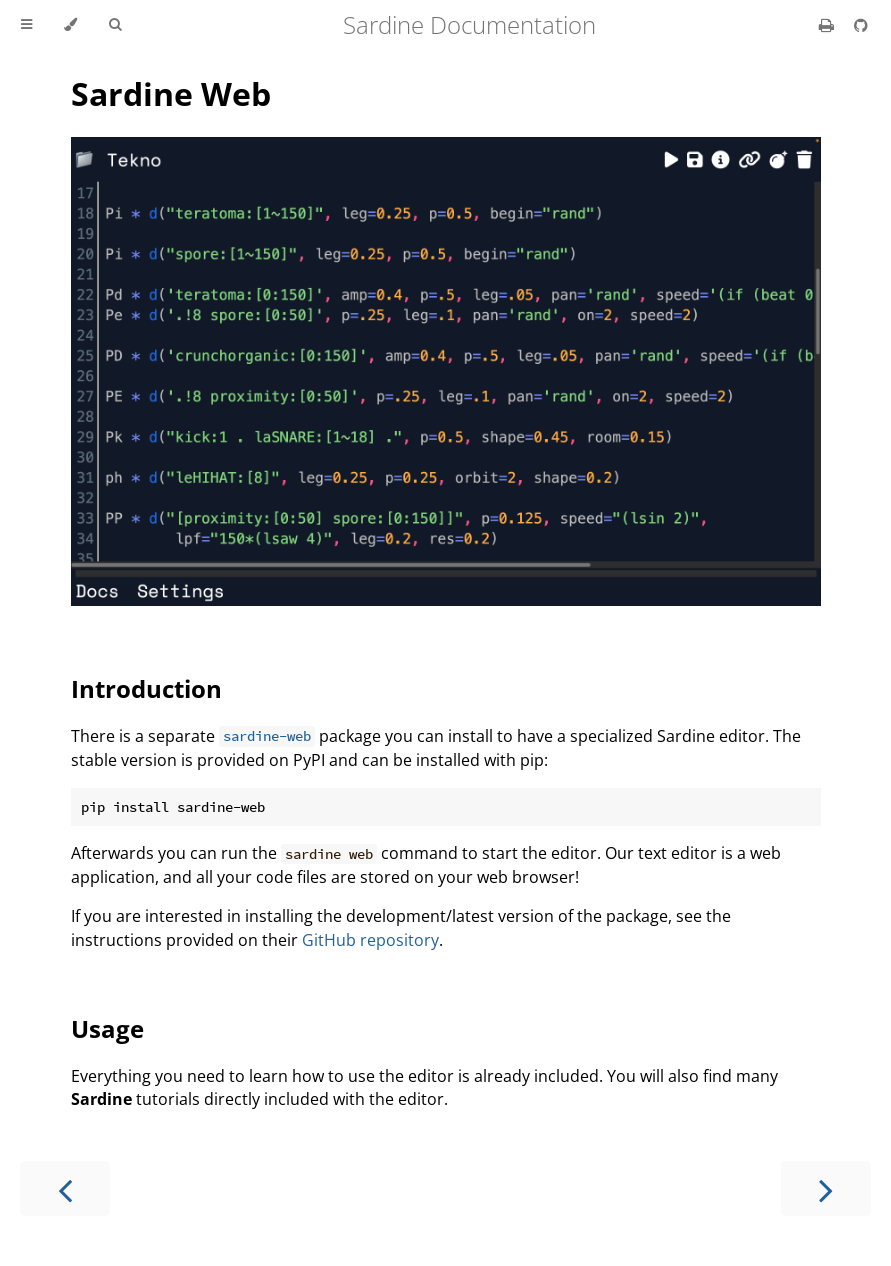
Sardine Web (171, 93)
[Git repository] (861, 25)
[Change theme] (70, 25)
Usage (107, 1028)
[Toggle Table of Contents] (26, 25)
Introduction (146, 688)
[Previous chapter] (65, 1188)
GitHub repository (370, 940)
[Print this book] (828, 25)
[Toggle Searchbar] (115, 25)
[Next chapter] (826, 1188)
